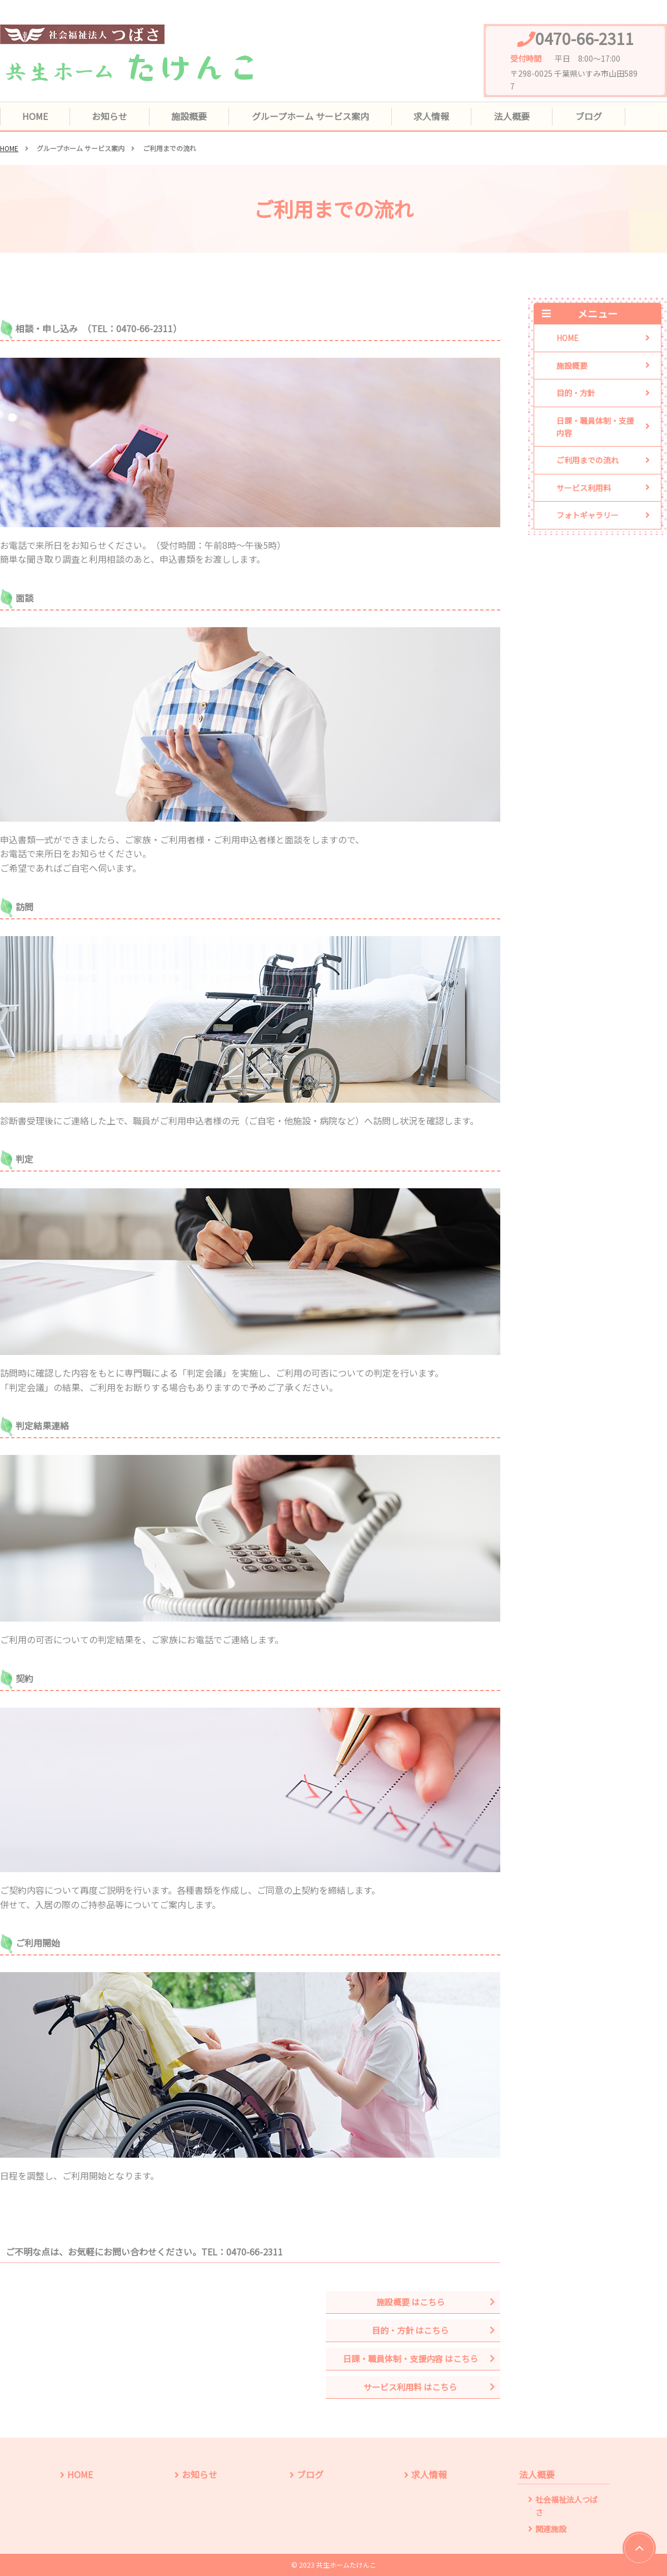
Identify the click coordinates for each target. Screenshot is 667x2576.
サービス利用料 (583, 488)
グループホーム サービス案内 (313, 116)
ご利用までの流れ (587, 460)
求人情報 (434, 116)
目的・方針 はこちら (411, 2330)
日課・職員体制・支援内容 (595, 426)
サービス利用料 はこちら (411, 2387)
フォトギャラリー (587, 515)
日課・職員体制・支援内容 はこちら (411, 2358)
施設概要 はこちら (411, 2302)
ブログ (591, 116)
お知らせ (111, 116)
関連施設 (550, 2529)
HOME (35, 116)
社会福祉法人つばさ (566, 2506)
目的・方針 (575, 393)
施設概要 (192, 116)
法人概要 (515, 116)
